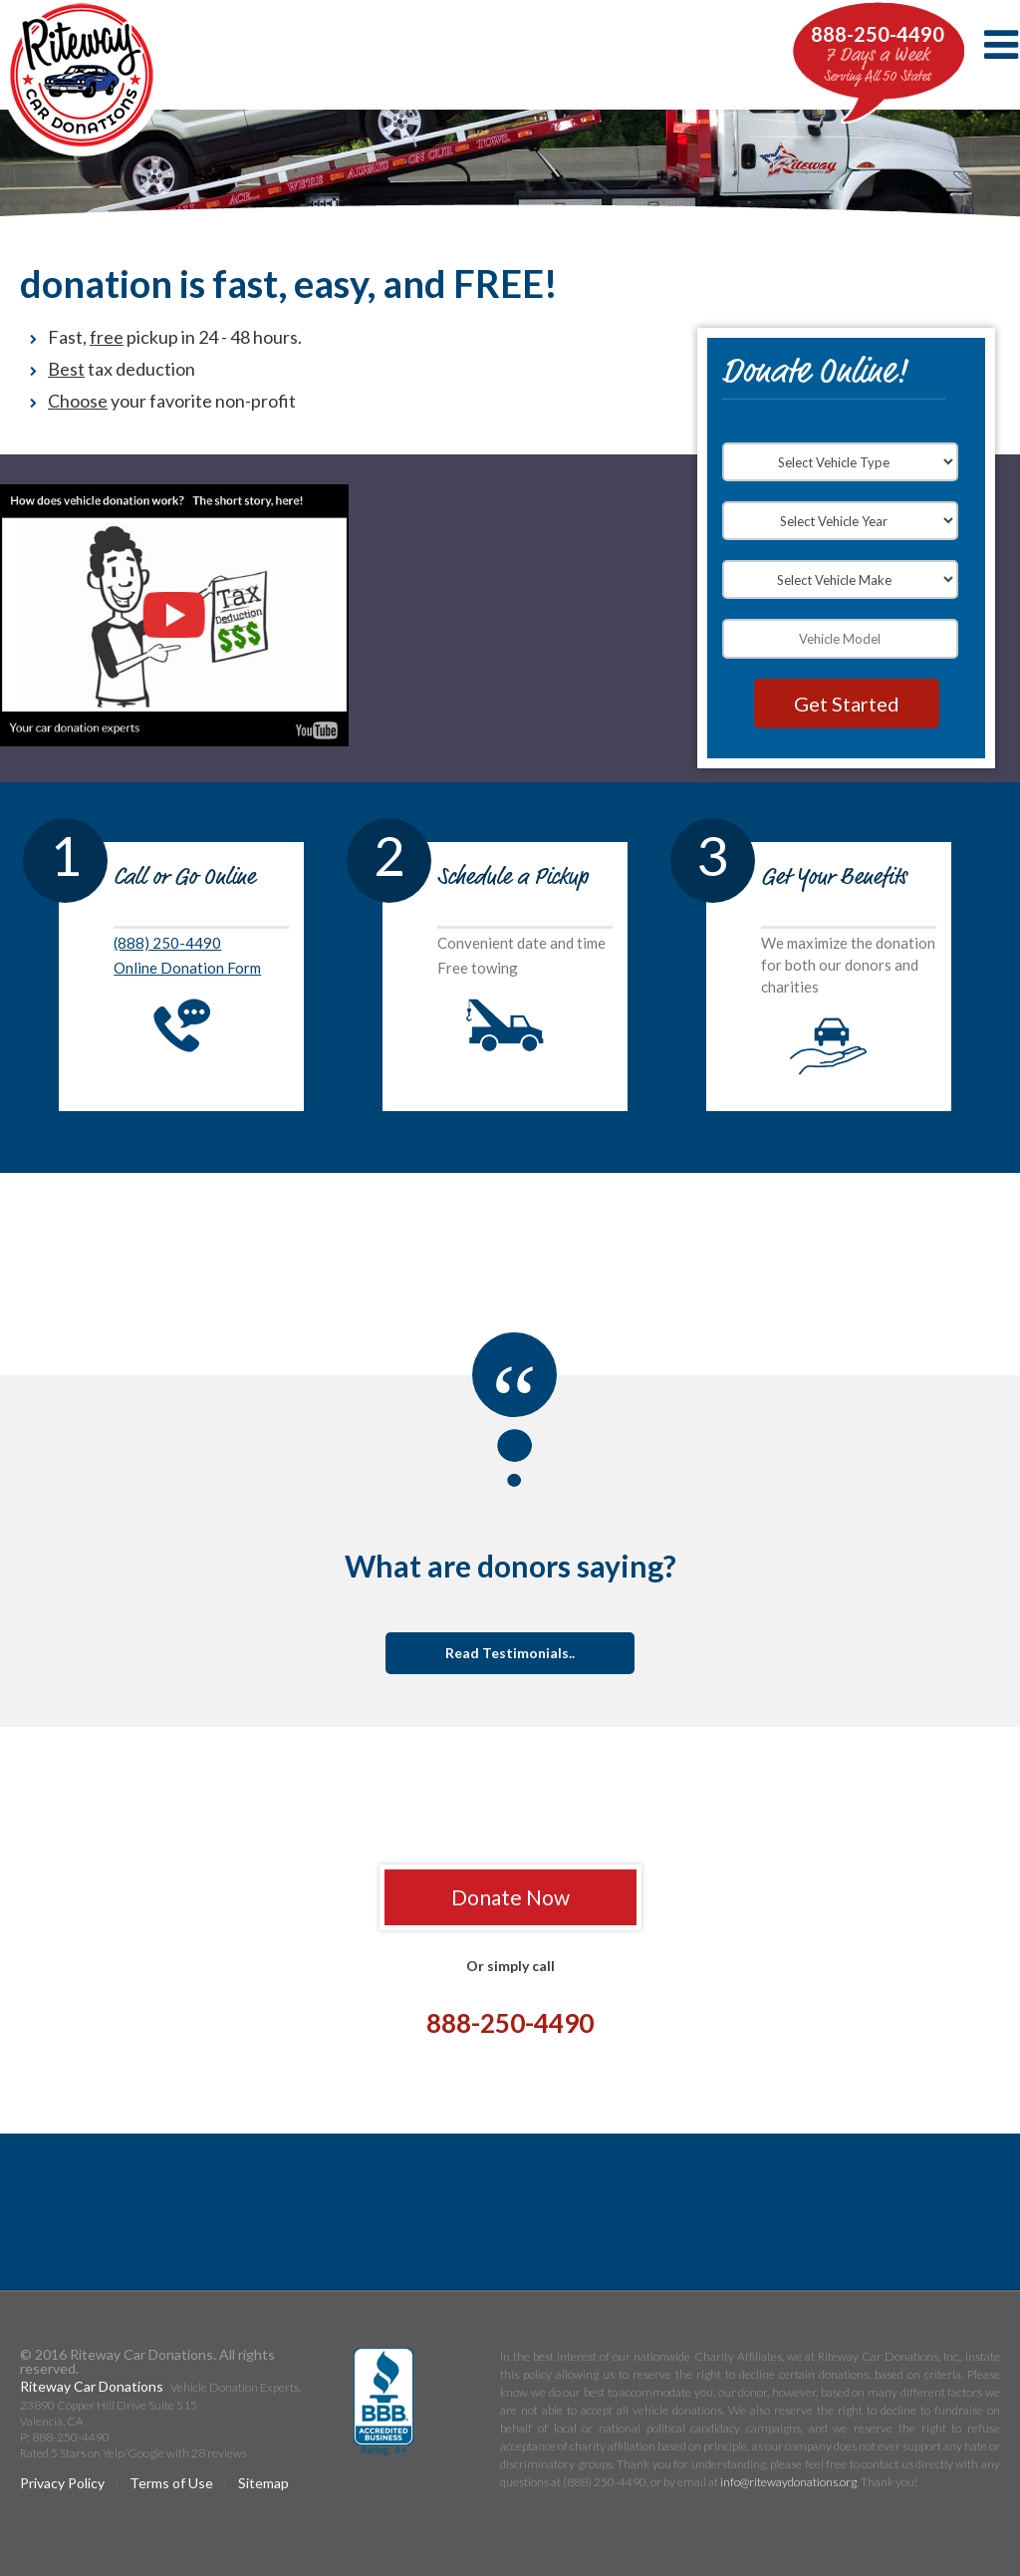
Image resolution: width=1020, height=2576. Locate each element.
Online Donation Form (187, 968)
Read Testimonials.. (510, 1652)
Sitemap (263, 2482)
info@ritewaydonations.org (788, 2481)
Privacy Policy (62, 2482)
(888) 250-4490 (167, 943)
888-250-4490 (877, 34)
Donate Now (510, 1896)
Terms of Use (171, 2482)
